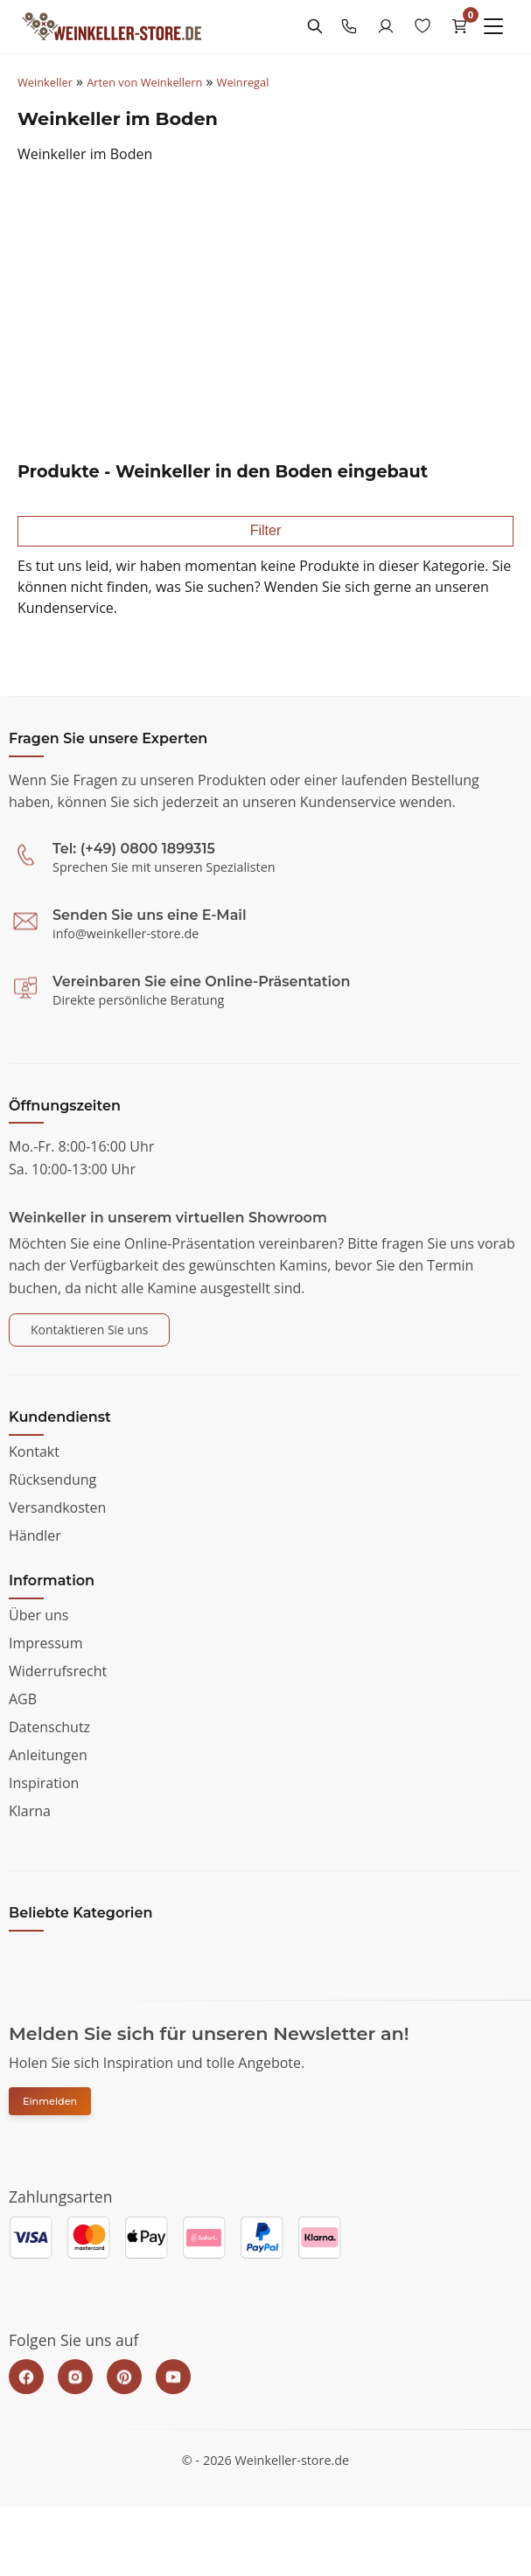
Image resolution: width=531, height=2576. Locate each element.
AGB (23, 1699)
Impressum (45, 1643)
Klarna (30, 1811)
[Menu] (493, 26)
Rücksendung (52, 1479)
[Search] (315, 26)
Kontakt (34, 1451)
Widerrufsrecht (58, 1671)
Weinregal (243, 82)
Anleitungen (48, 1755)
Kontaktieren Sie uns (89, 1329)
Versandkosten (57, 1507)
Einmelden (50, 2101)
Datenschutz (49, 1727)
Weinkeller (45, 82)
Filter (266, 530)
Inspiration (44, 1783)
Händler (35, 1535)
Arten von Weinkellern (144, 82)
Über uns (38, 1615)
